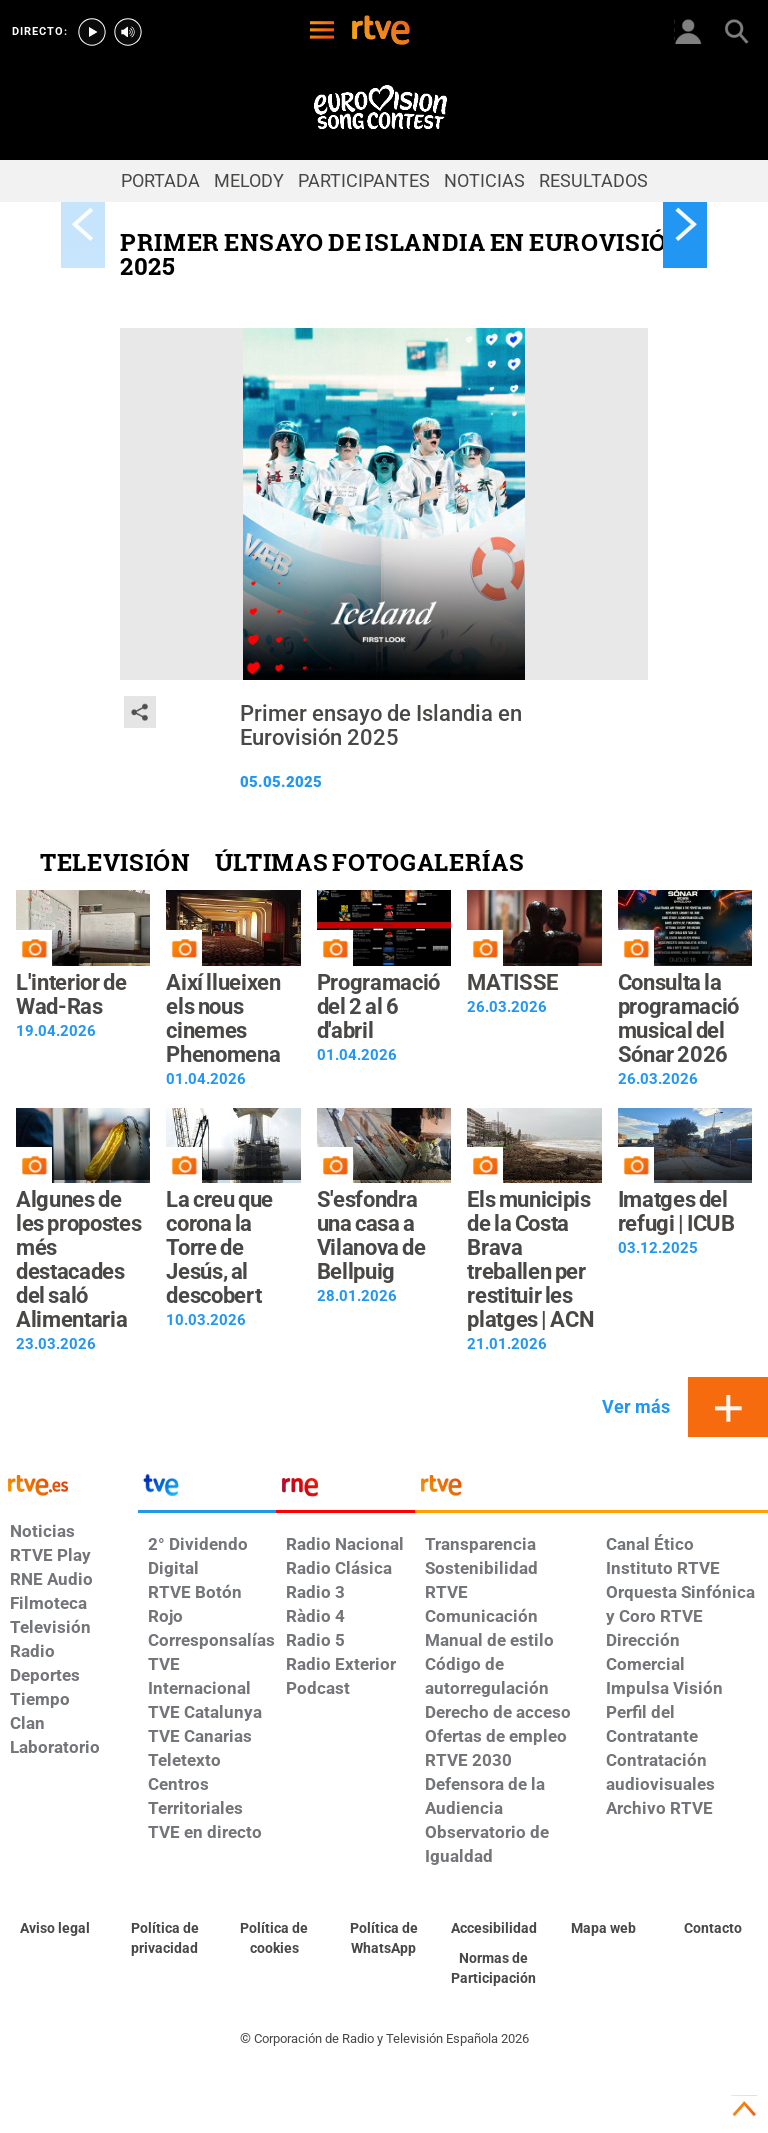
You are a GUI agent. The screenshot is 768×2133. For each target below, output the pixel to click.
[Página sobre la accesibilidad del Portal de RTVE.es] (494, 1929)
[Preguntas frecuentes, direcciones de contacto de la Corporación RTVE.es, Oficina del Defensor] (713, 1929)
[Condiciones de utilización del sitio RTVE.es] (55, 1929)
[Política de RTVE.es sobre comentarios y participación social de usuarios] (494, 1969)
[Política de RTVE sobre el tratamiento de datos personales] (165, 1939)
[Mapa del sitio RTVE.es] (604, 1929)
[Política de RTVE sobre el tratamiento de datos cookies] (274, 1939)
